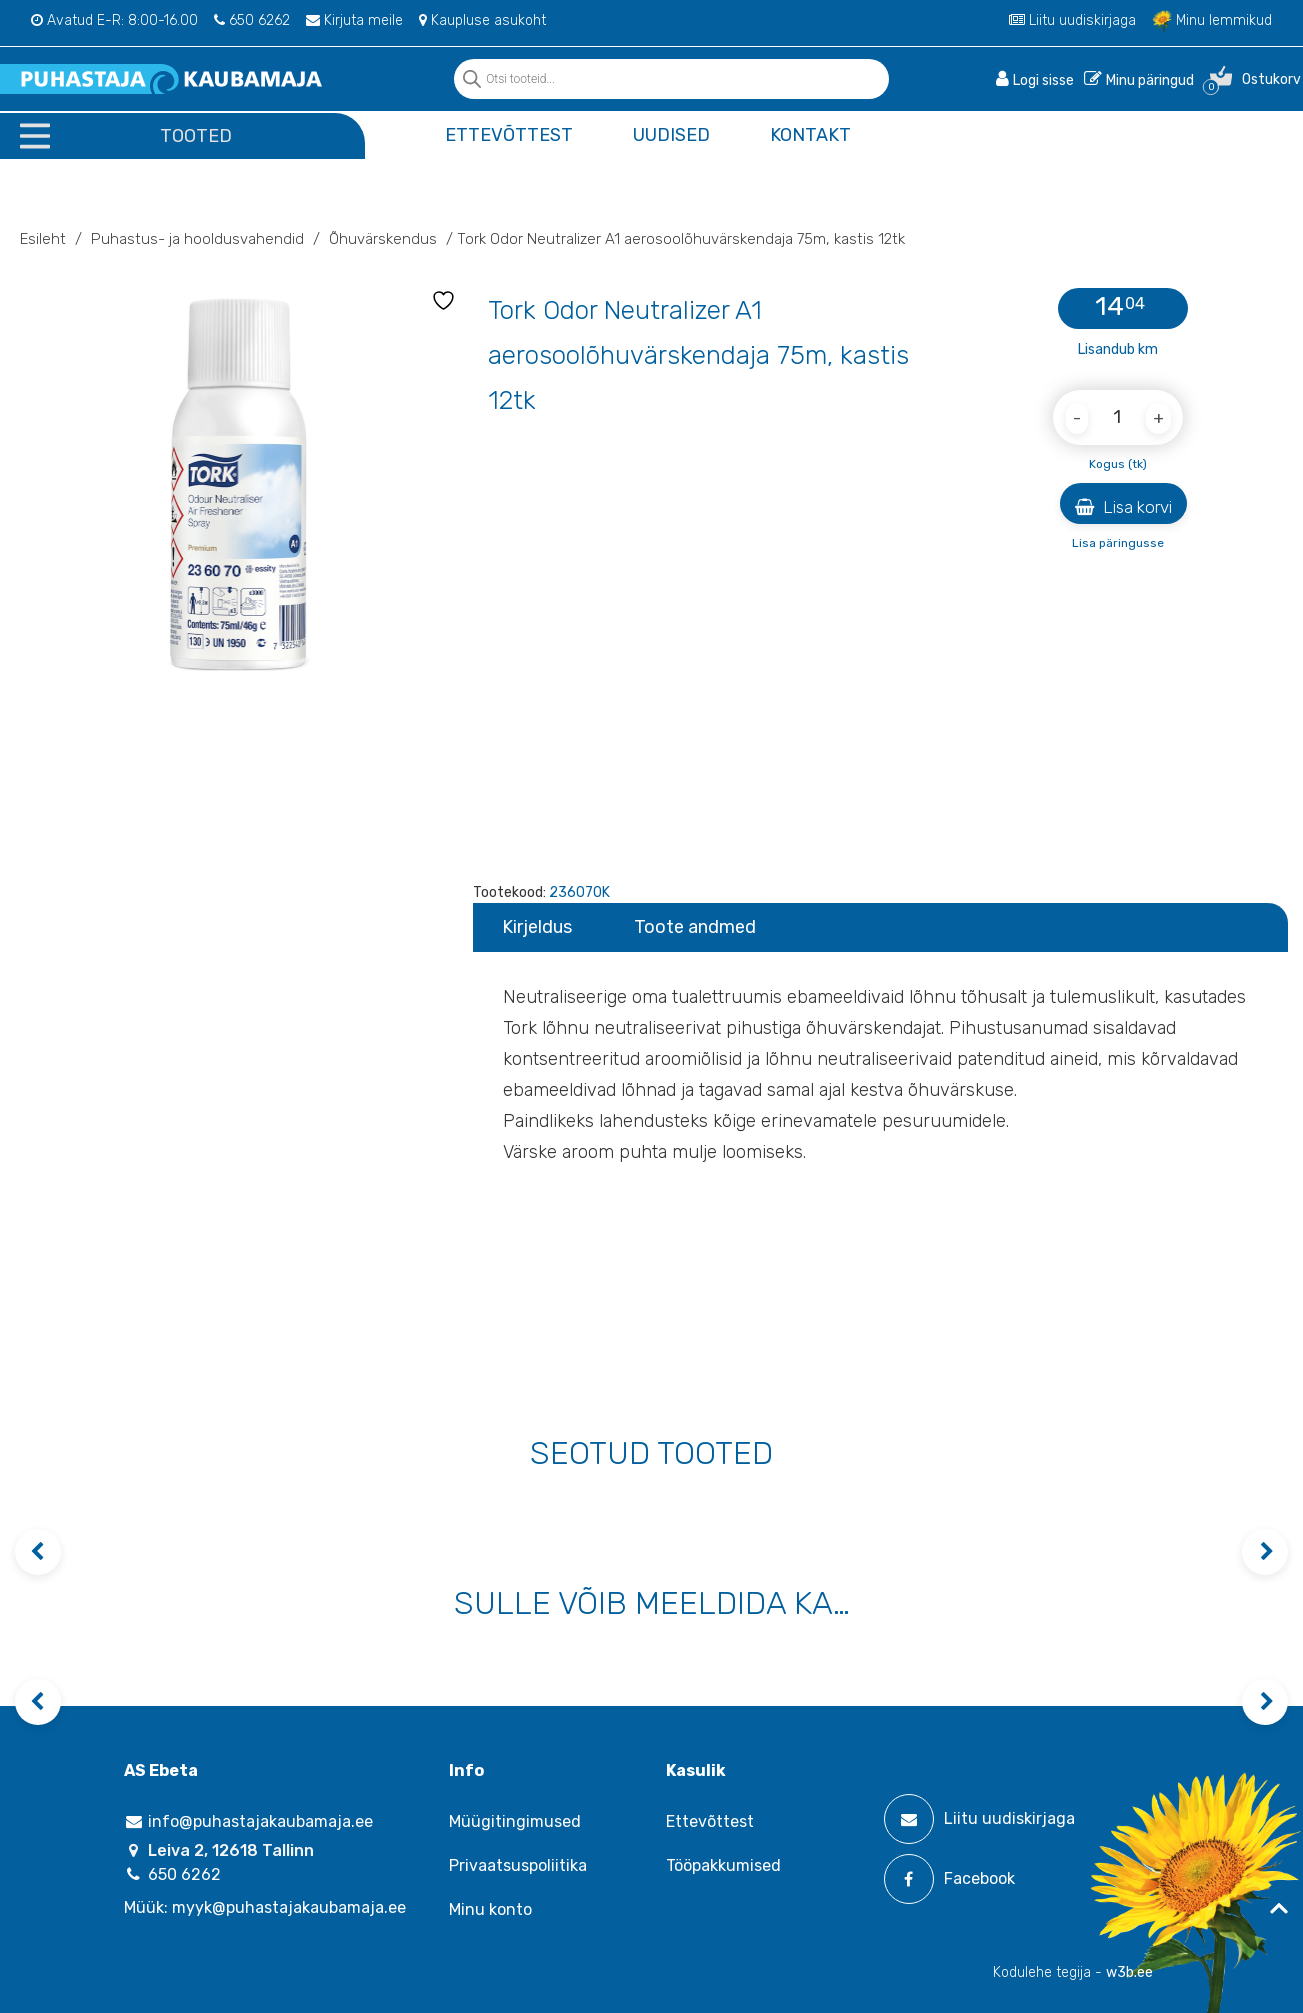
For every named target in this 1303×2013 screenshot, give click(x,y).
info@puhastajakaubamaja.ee (248, 1821)
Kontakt (810, 135)
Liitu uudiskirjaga (1072, 20)
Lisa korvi (1123, 507)
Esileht (43, 239)
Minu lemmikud (1212, 20)
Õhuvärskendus (383, 239)
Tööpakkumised (723, 1865)
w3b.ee (1129, 1972)
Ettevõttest (509, 135)
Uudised (671, 135)
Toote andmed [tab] (695, 927)
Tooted (196, 136)
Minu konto (490, 1909)
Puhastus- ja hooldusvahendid (197, 239)
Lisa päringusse (1118, 543)
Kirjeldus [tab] (537, 927)
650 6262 (252, 20)
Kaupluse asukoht (482, 20)
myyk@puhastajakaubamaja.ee (289, 1907)
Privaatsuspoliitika (518, 1865)
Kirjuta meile (354, 20)
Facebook (949, 1879)
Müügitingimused (515, 1821)
